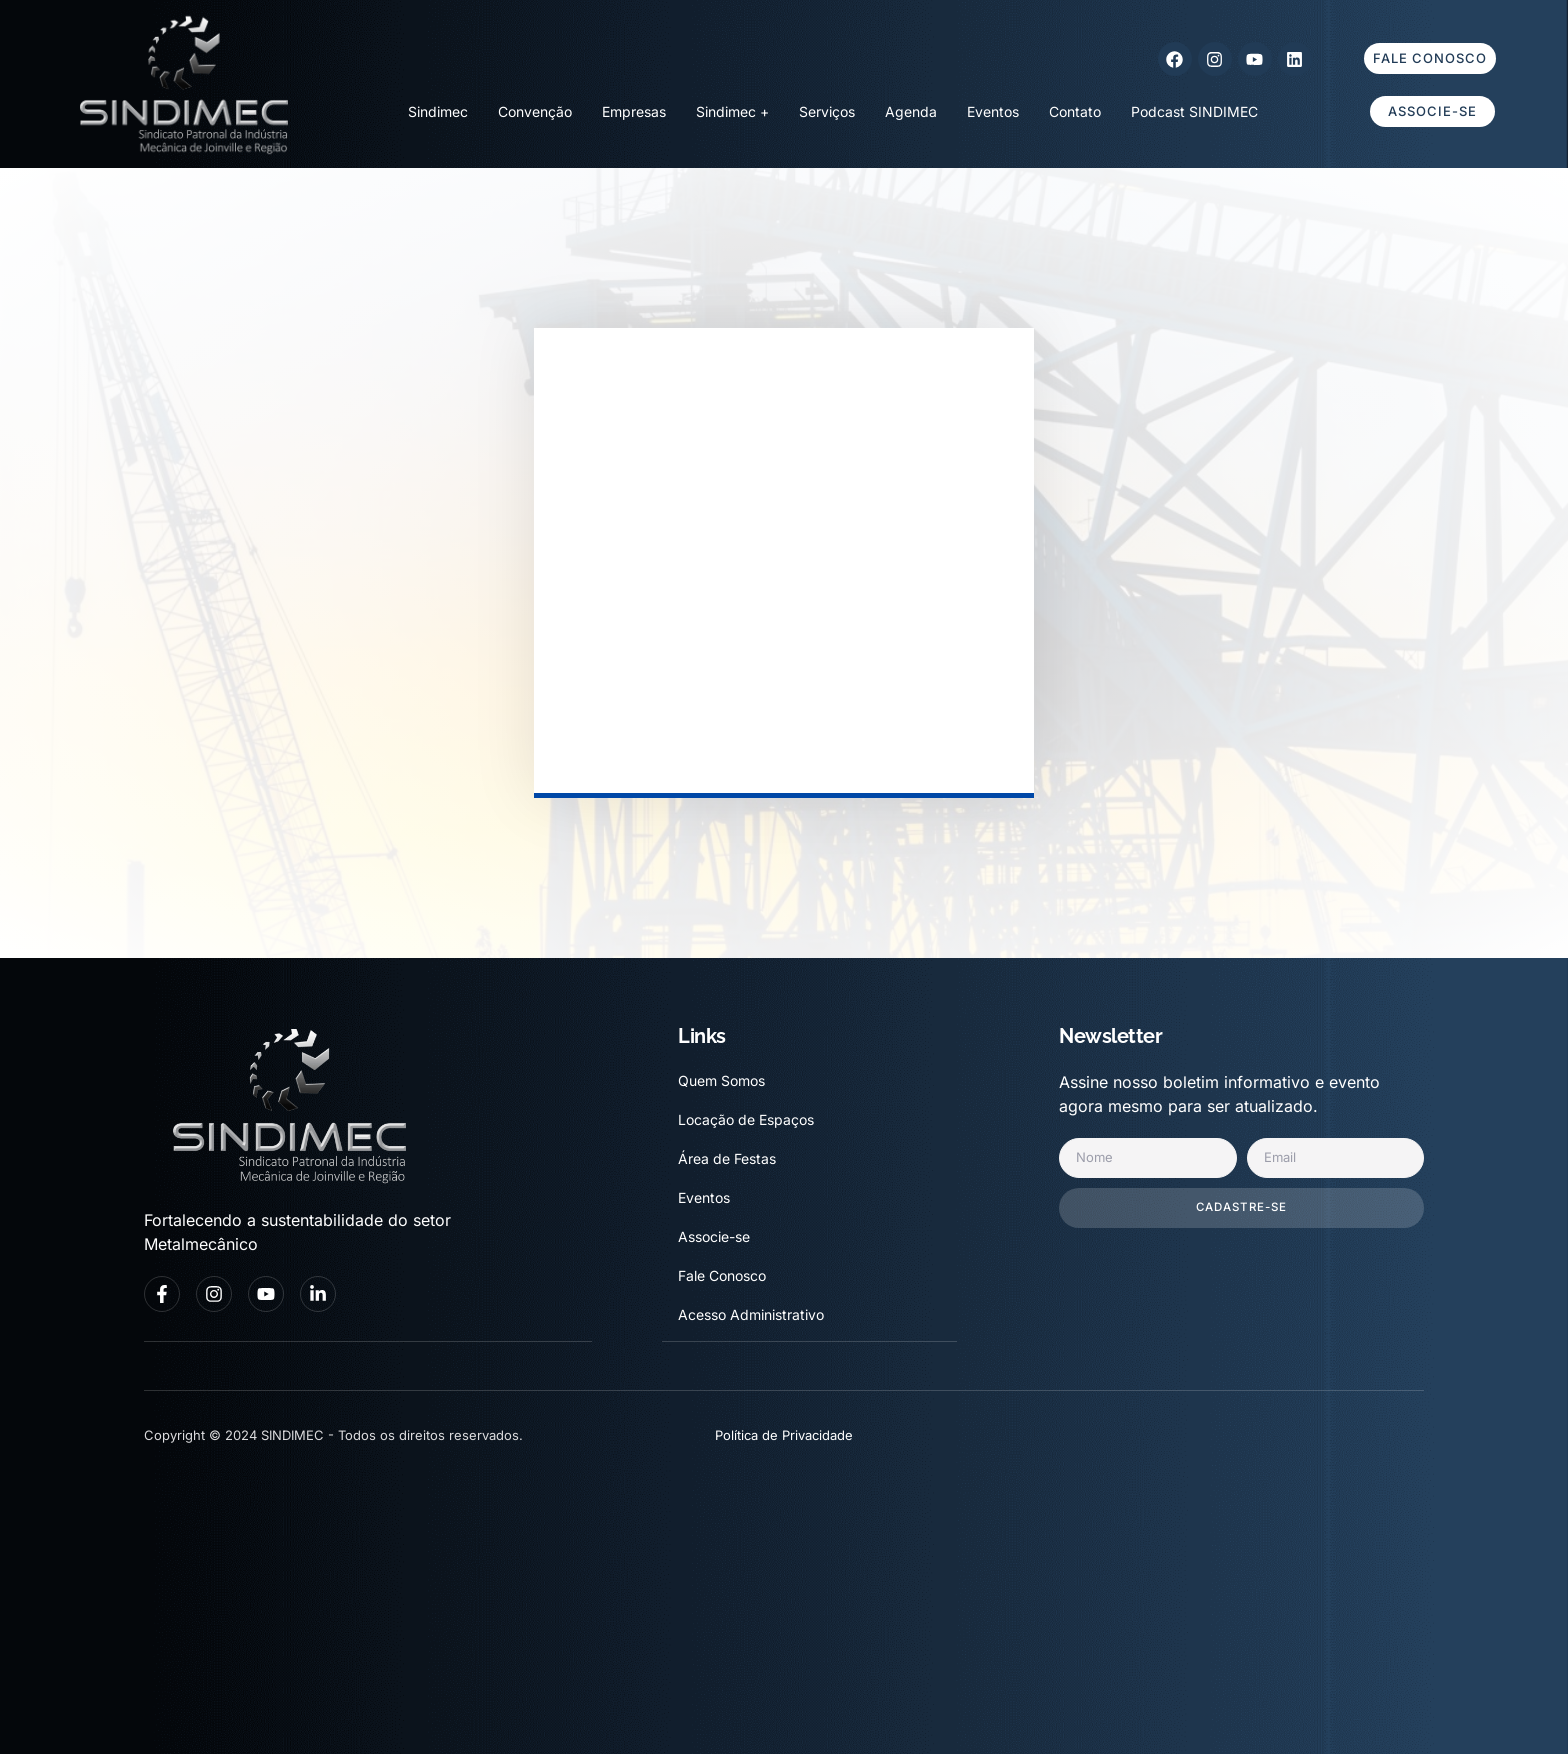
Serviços (827, 111)
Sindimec (438, 111)
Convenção (535, 111)
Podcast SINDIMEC (1194, 111)
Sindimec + (732, 111)
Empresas (634, 111)
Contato (1075, 111)
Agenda (911, 111)
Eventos (993, 111)
